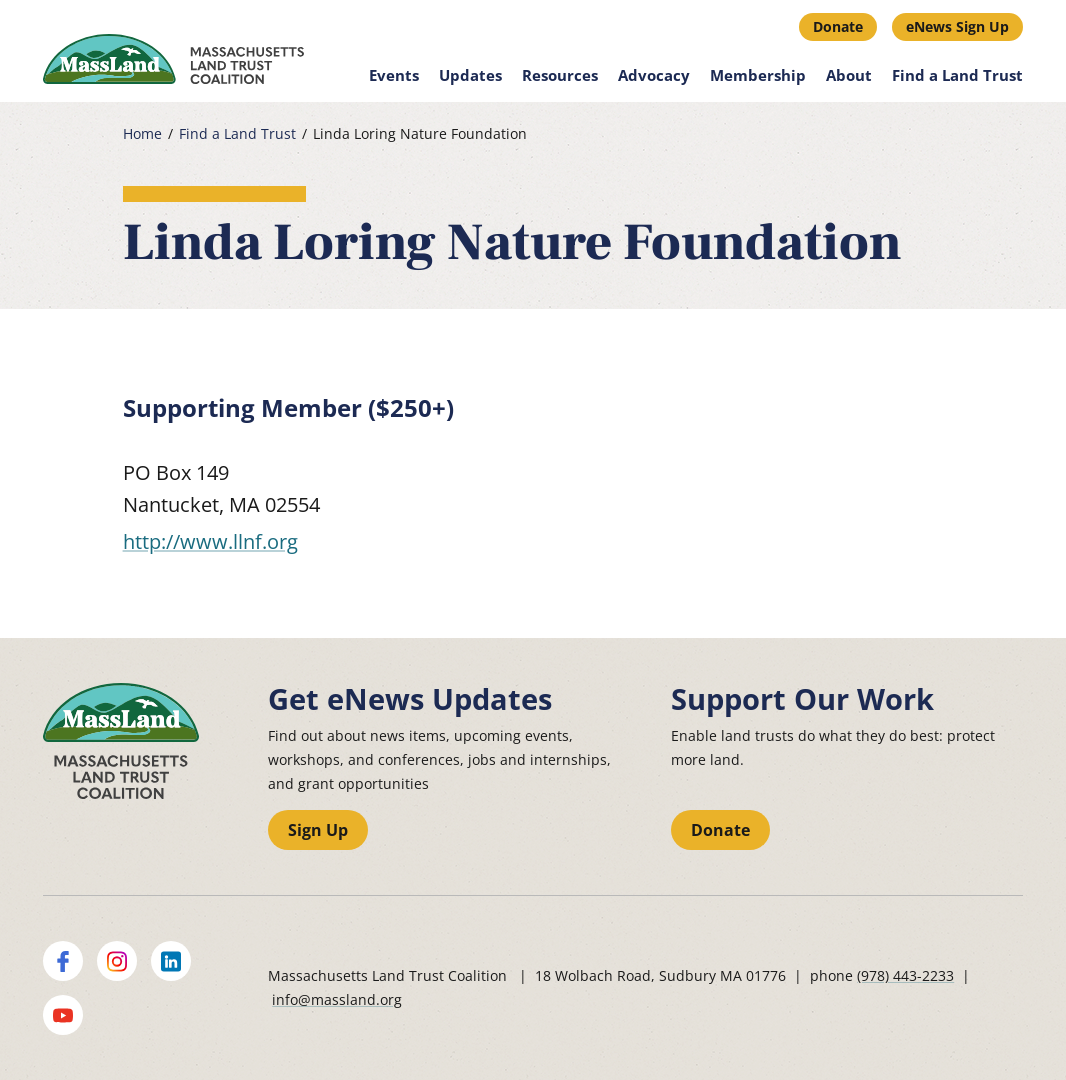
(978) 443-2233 (905, 975)
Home (142, 134)
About (849, 75)
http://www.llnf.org (210, 541)
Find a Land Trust (957, 75)
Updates (470, 75)
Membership (758, 75)
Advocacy (654, 75)
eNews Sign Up (957, 26)
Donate (838, 26)
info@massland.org (337, 999)
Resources (560, 75)
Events (394, 75)
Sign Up (318, 830)
